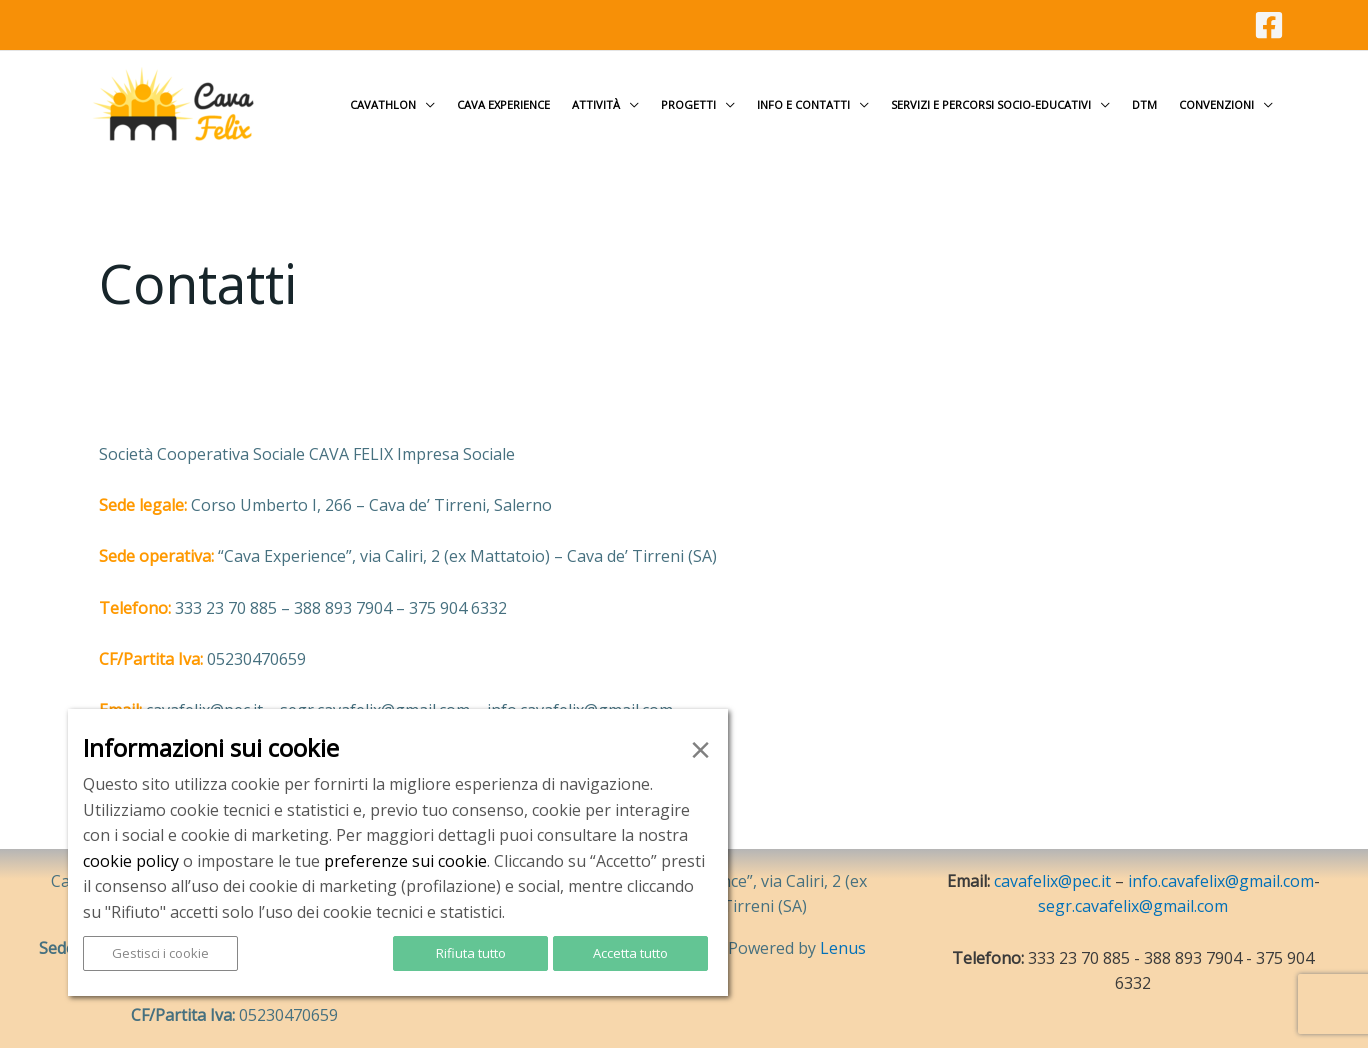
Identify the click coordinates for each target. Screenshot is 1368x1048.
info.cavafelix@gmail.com (1221, 881)
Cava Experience (503, 104)
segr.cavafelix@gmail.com (1133, 906)
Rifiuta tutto (471, 953)
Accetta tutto (630, 953)
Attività (596, 104)
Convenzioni (1216, 104)
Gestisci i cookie (160, 953)
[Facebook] (1269, 25)
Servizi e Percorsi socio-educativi (991, 104)
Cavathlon (383, 104)
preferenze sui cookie (405, 861)
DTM (1144, 104)
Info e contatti (803, 104)
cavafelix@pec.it (1052, 881)
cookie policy (131, 861)
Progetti (688, 104)
